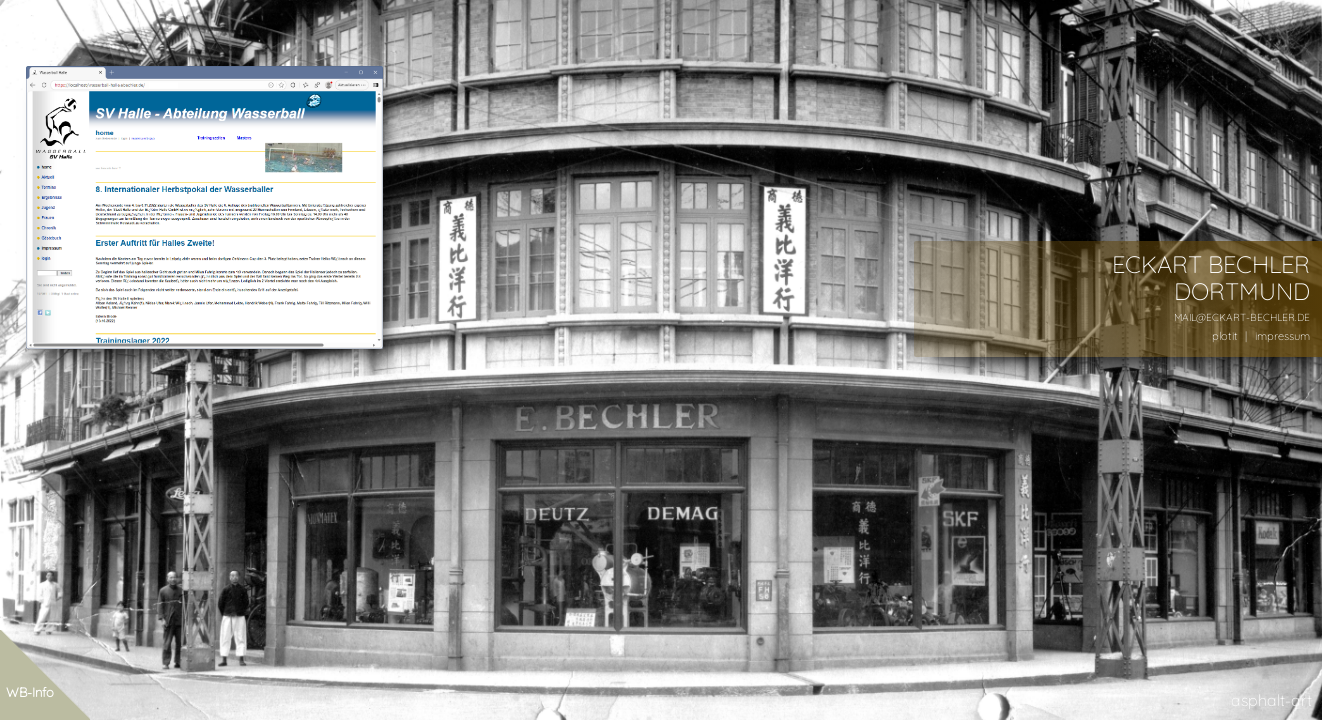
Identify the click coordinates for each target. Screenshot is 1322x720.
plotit (1225, 336)
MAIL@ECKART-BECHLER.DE (1242, 317)
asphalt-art (1271, 700)
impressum (1282, 336)
